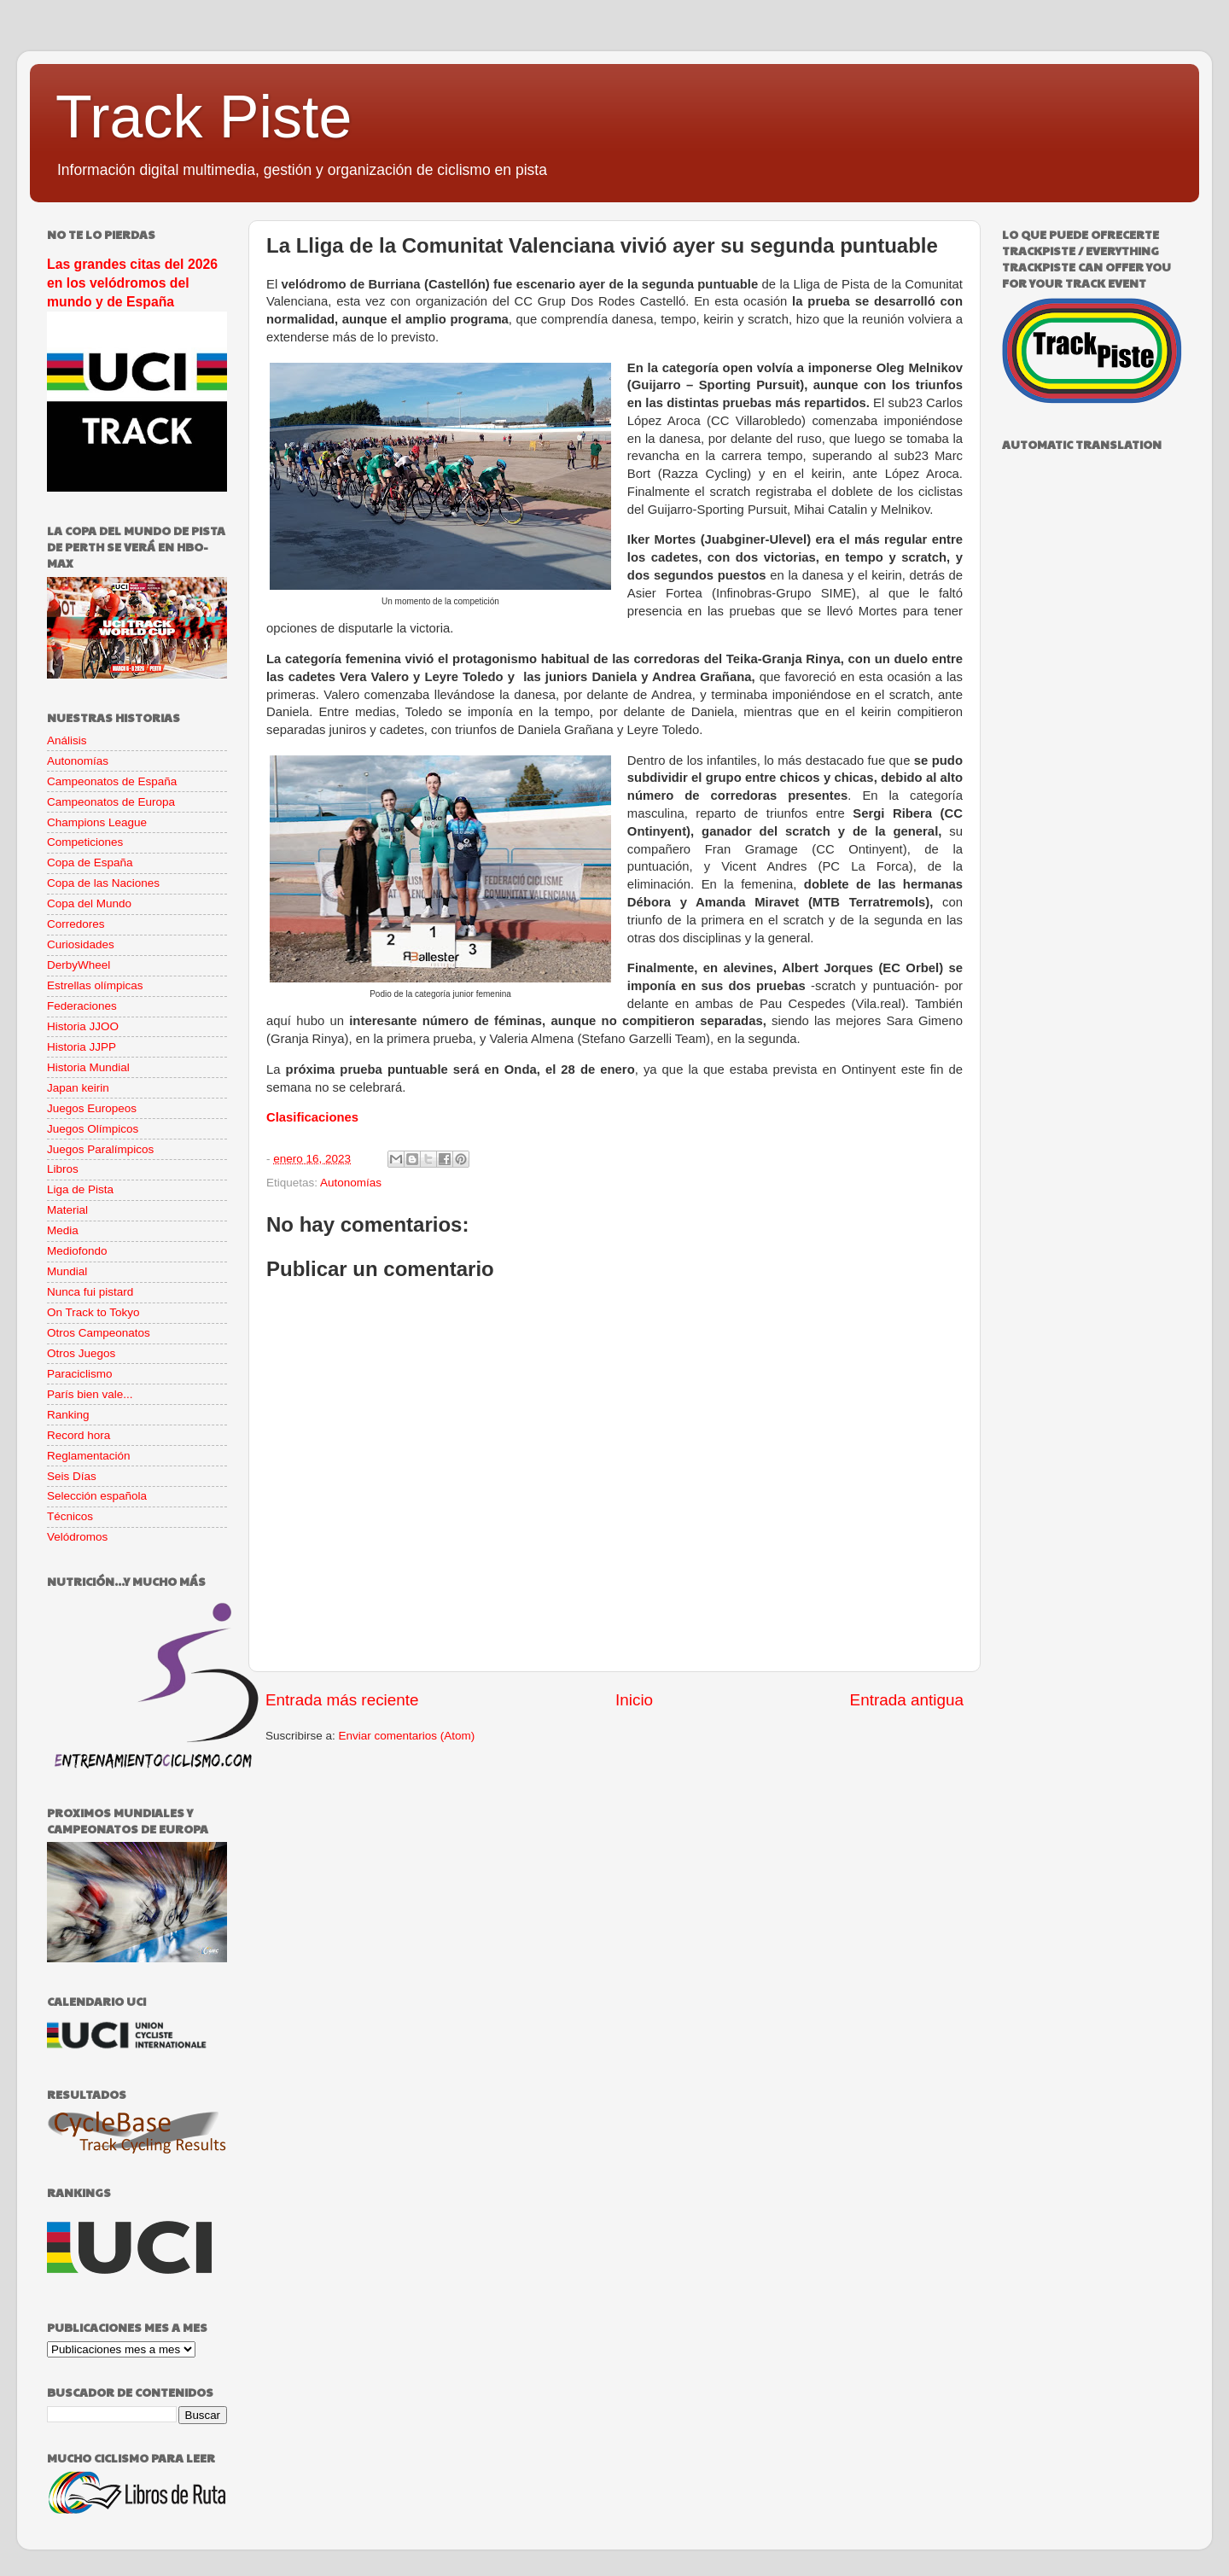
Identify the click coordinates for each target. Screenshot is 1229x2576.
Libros (63, 1169)
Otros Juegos (81, 1353)
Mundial (67, 1271)
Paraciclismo (80, 1373)
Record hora (78, 1435)
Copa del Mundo (89, 903)
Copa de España (90, 862)
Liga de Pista (80, 1189)
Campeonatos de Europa (111, 802)
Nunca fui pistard (90, 1291)
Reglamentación (89, 1455)
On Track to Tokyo (93, 1312)
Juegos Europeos (92, 1108)
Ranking (68, 1414)
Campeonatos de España (112, 781)
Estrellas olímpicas (95, 985)
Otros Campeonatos (98, 1332)
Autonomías (351, 1182)
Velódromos (77, 1536)
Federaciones (82, 1006)
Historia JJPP (81, 1046)
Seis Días (71, 1476)
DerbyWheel (78, 965)
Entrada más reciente (342, 1700)
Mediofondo (77, 1250)
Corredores (76, 924)
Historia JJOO (83, 1026)
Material (67, 1209)
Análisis (67, 740)
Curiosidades (80, 944)
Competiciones (85, 842)
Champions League (97, 822)
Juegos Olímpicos (92, 1128)
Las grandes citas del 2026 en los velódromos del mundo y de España (132, 283)
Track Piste (203, 117)
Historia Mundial (88, 1067)
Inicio (634, 1700)
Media (63, 1230)
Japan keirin (78, 1087)
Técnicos (70, 1516)
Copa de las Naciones (103, 883)
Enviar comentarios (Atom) (407, 1735)
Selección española (97, 1495)
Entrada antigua (907, 1700)
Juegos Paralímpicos (100, 1149)
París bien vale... (90, 1394)
